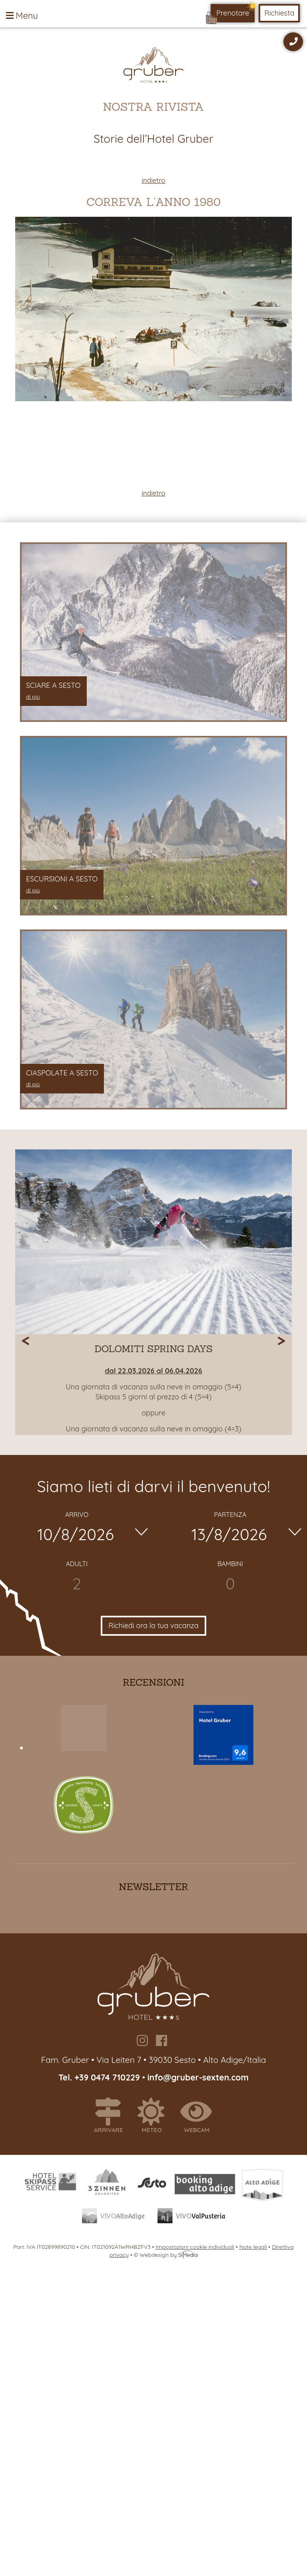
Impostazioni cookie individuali (194, 2246)
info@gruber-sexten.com (198, 2077)
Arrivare (111, 2116)
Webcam (199, 2116)
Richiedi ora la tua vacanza (153, 1625)
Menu (22, 15)
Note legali (253, 2246)
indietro (153, 180)
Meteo (154, 2116)
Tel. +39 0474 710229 (100, 2077)
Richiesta (279, 13)
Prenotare (232, 13)
